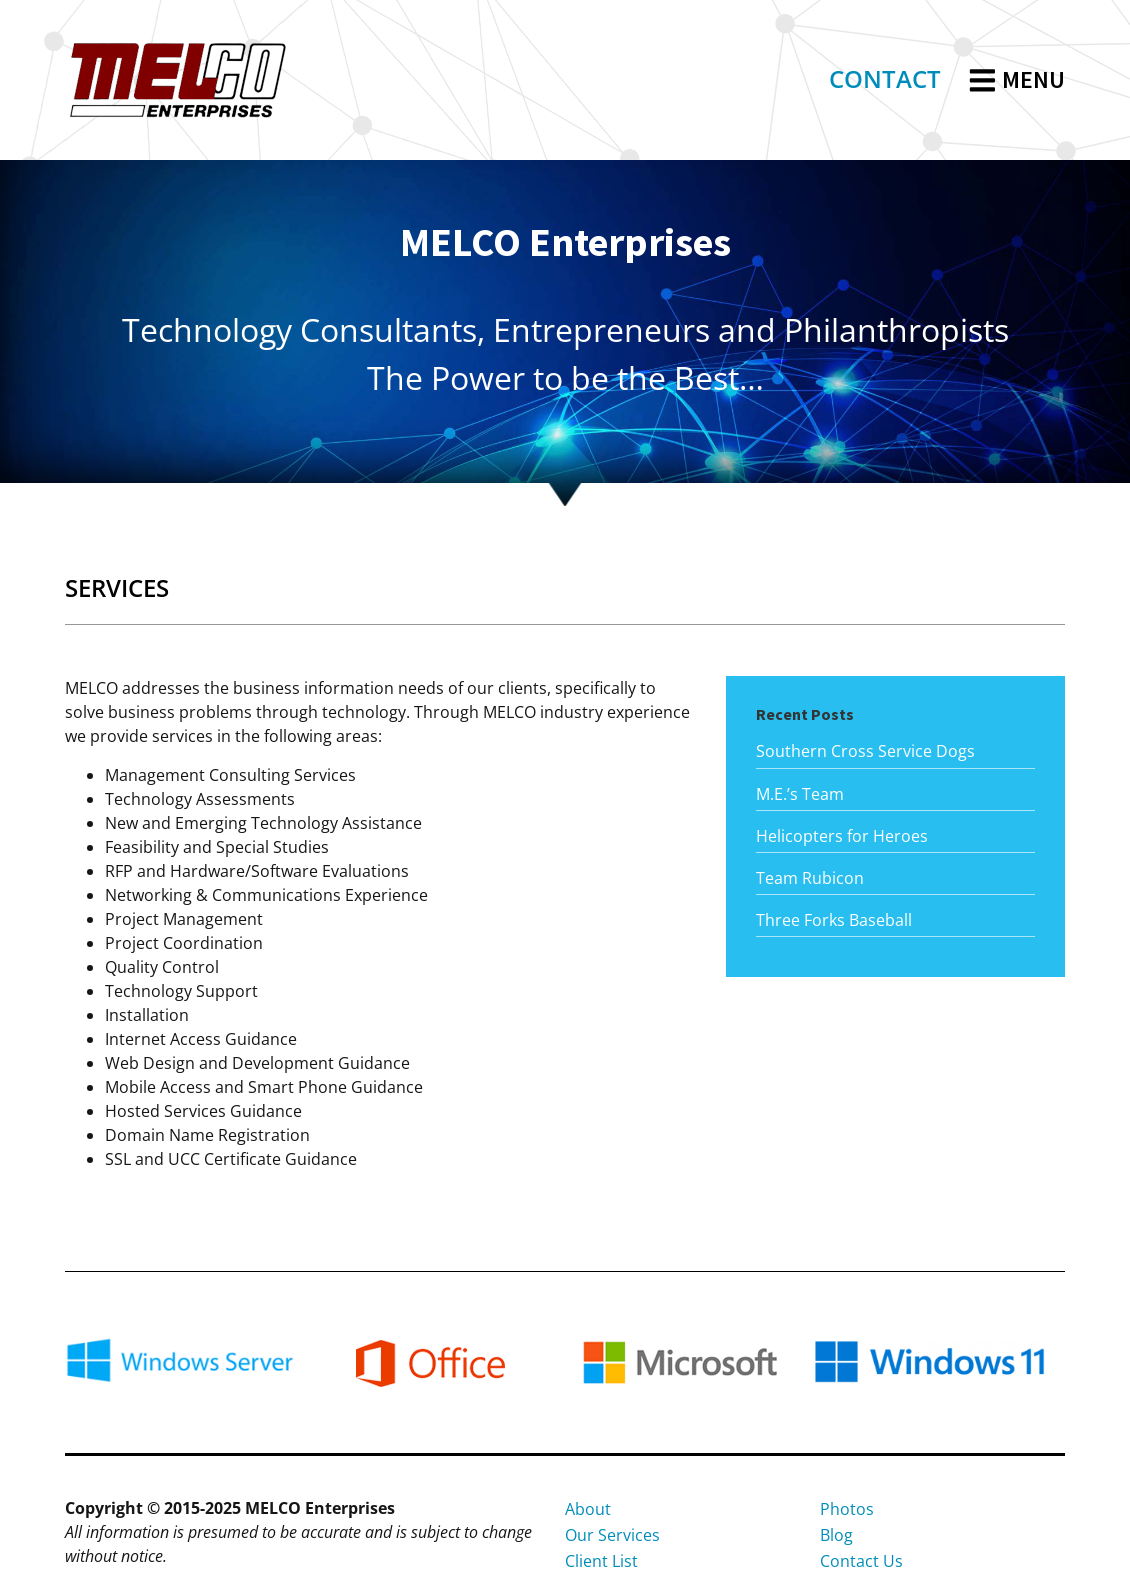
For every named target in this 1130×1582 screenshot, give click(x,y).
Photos (847, 1509)
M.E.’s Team (800, 794)
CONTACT (885, 78)
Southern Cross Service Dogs (865, 751)
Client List (601, 1561)
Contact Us (861, 1561)
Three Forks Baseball (834, 920)
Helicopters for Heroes (842, 836)
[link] (885, 80)
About (588, 1509)
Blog (836, 1535)
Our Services (612, 1535)
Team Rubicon (810, 878)
